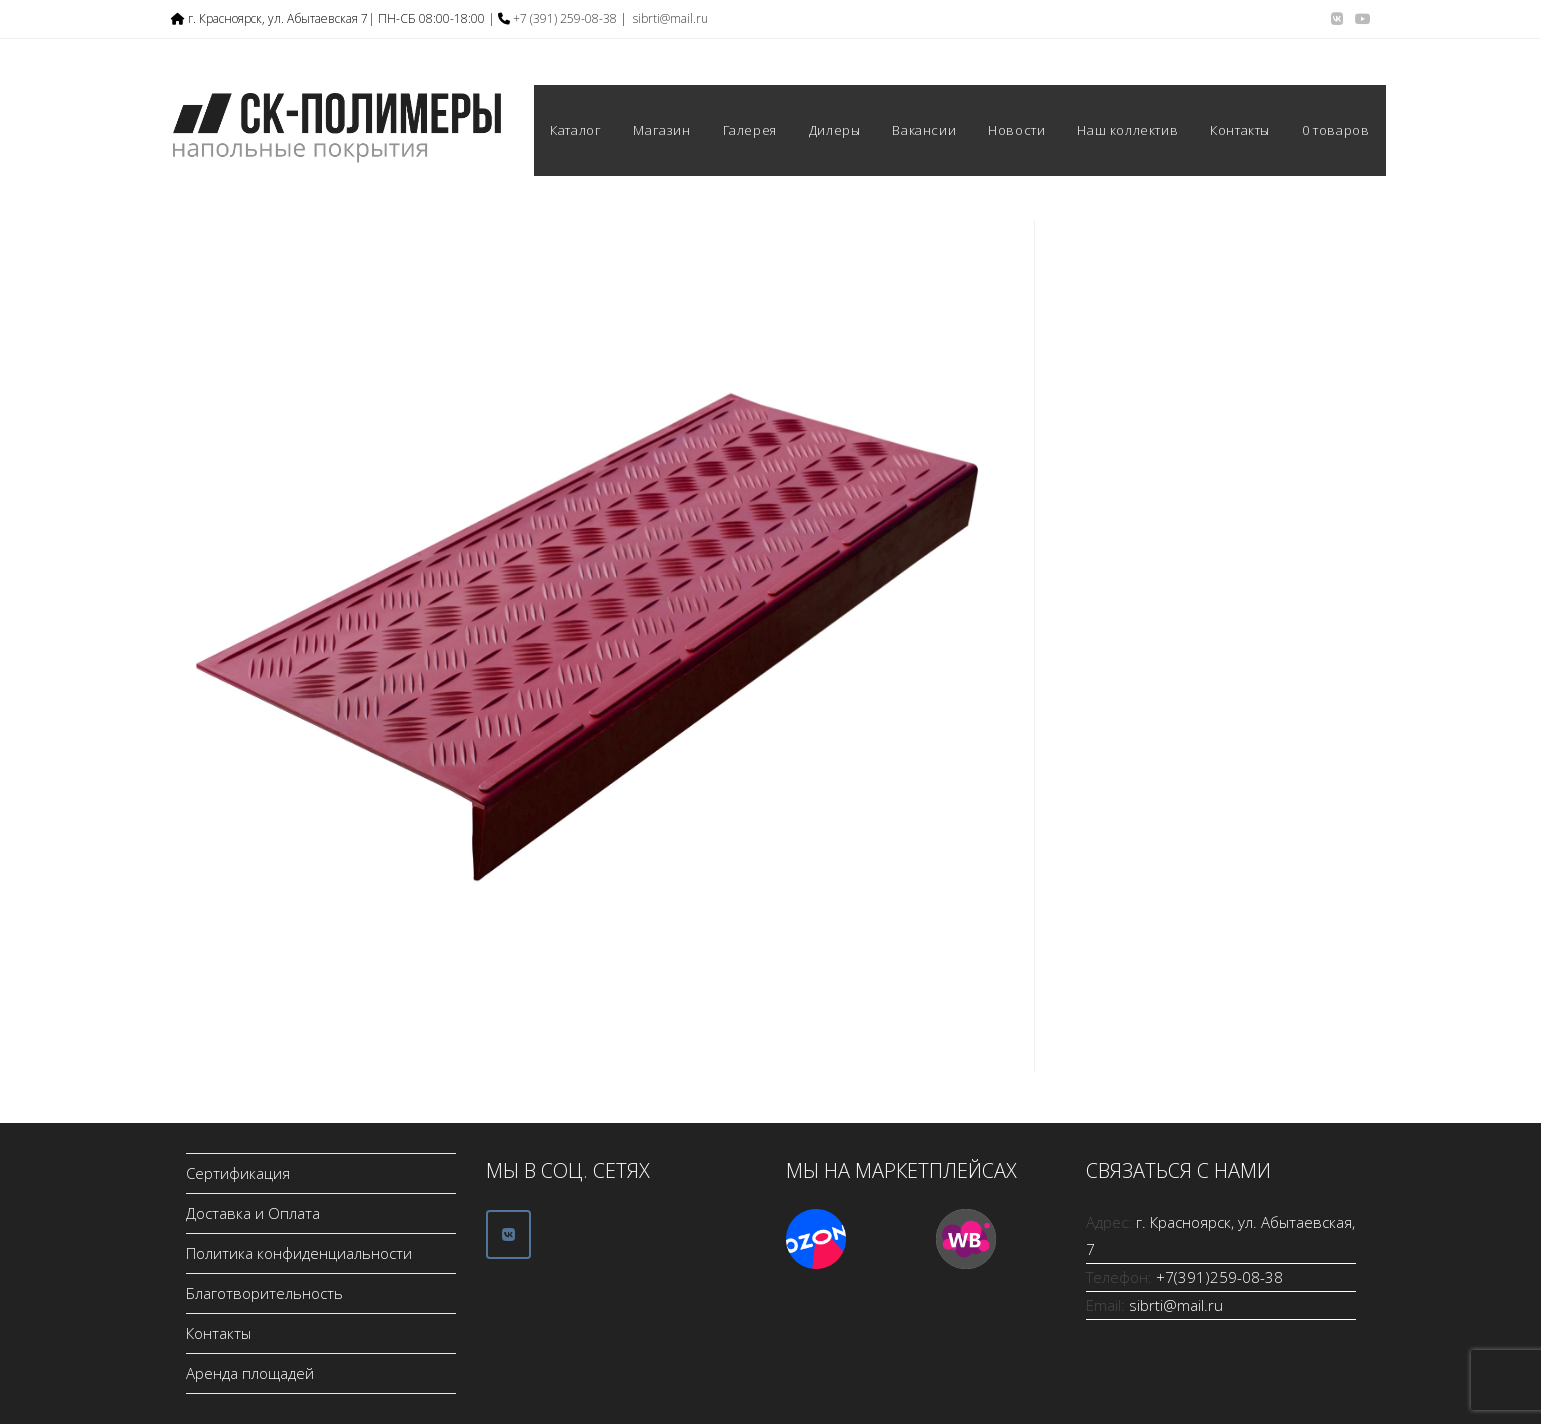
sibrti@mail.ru (670, 18)
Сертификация (238, 1173)
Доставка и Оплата (253, 1213)
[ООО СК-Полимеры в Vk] (508, 1234)
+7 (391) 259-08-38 (565, 18)
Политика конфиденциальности (299, 1253)
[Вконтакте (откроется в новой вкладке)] (1337, 19)
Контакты (218, 1333)
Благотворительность (264, 1293)
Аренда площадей (250, 1373)
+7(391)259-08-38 (1219, 1277)
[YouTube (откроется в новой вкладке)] (1360, 19)
